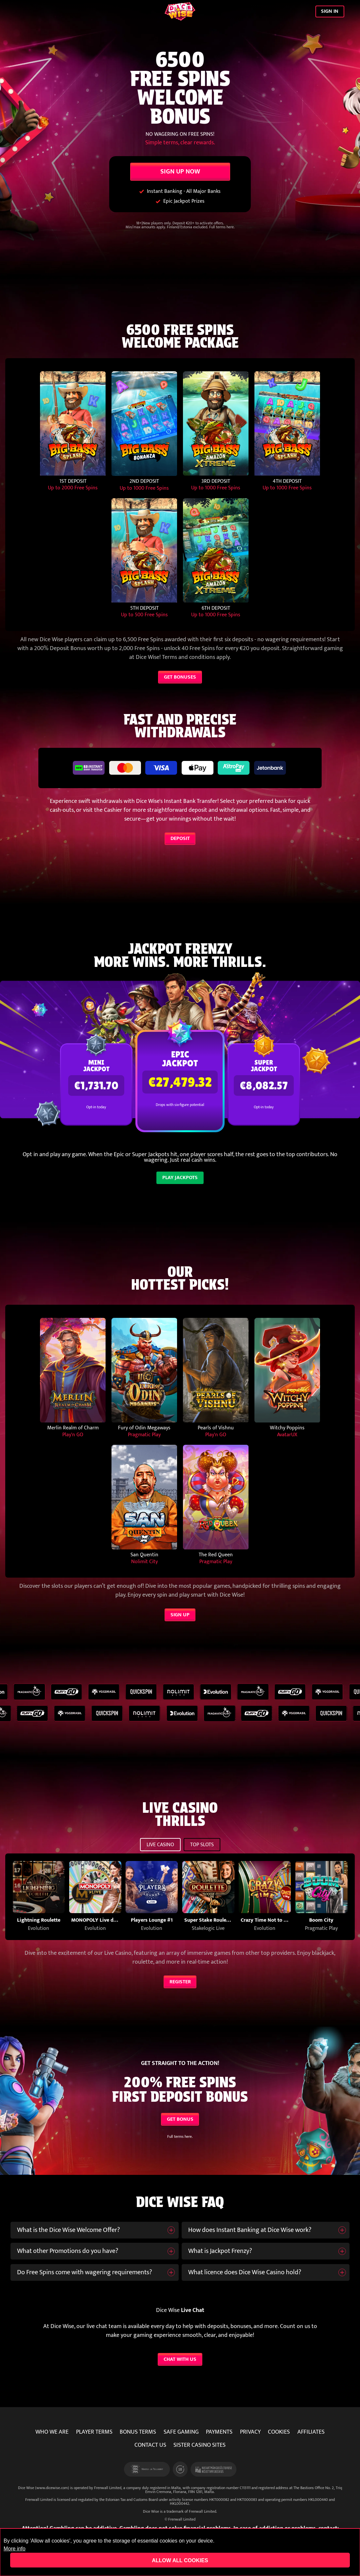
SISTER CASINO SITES (199, 2445)
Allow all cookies (180, 2560)
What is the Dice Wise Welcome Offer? (68, 2230)
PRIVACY (250, 2432)
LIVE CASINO (160, 1844)
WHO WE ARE (52, 2432)
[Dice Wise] (180, 11)
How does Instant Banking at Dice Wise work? (249, 2230)
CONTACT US (150, 2445)
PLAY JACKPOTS (180, 1177)
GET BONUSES (180, 677)
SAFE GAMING (181, 2432)
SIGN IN (329, 11)
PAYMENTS (219, 2432)
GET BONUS (180, 2119)
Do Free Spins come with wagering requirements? (84, 2272)
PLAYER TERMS (94, 2432)
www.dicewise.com (52, 2487)
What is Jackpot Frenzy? (220, 2251)
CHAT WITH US (180, 2359)
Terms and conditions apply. (196, 657)
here (230, 227)
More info (15, 2548)
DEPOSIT (180, 838)
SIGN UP (180, 1614)
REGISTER (180, 1981)
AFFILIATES (311, 2432)
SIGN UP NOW (180, 171)
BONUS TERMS (138, 2432)
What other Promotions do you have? (67, 2251)
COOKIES (279, 2432)
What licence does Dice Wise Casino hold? (244, 2272)
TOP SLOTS (202, 1844)
